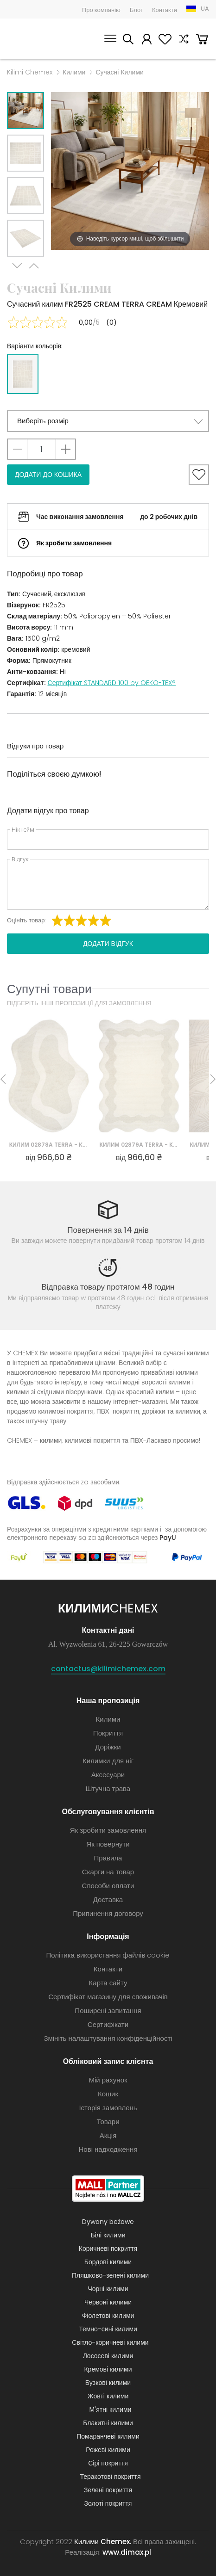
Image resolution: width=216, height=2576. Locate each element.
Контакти (164, 10)
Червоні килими (108, 2302)
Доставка (108, 1899)
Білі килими (108, 2235)
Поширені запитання (108, 2010)
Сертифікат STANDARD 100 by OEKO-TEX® (112, 682)
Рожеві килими (108, 2449)
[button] (108, 421)
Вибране (165, 40)
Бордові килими (108, 2262)
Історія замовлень (108, 2108)
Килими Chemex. (102, 2541)
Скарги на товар (108, 1872)
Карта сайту (108, 1983)
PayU (167, 1537)
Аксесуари (108, 1774)
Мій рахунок (146, 40)
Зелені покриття (108, 2490)
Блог (136, 10)
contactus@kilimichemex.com (108, 1668)
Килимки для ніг (108, 1761)
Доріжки (108, 1747)
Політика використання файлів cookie (108, 1955)
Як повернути (107, 1844)
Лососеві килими (108, 2355)
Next (17, 267)
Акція (108, 2135)
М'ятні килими (110, 2409)
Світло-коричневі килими (110, 2342)
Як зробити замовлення (74, 543)
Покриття (108, 1733)
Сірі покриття (108, 2463)
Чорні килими (108, 2288)
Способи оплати (108, 1885)
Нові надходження (107, 2149)
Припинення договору (108, 1913)
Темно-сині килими (108, 2329)
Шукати (128, 40)
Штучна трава (108, 1788)
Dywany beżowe (108, 2221)
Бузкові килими (108, 2382)
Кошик (202, 40)
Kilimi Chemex (29, 72)
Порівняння (184, 40)
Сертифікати (108, 2024)
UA (205, 8)
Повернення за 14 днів (108, 1229)
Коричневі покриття (108, 2248)
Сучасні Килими (119, 72)
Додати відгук (108, 943)
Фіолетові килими (108, 2315)
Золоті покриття (108, 2503)
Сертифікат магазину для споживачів (108, 1996)
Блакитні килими (108, 2423)
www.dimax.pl (126, 2552)
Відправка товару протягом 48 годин (108, 1286)
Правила (108, 1858)
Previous (34, 267)
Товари (107, 2121)
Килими (74, 72)
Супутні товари (49, 988)
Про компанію (101, 10)
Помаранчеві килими (108, 2436)
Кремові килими (108, 2369)
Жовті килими (108, 2396)
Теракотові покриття (110, 2476)
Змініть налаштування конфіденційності (108, 2038)
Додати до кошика (48, 474)
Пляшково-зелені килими (110, 2275)
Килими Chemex (35, 38)
